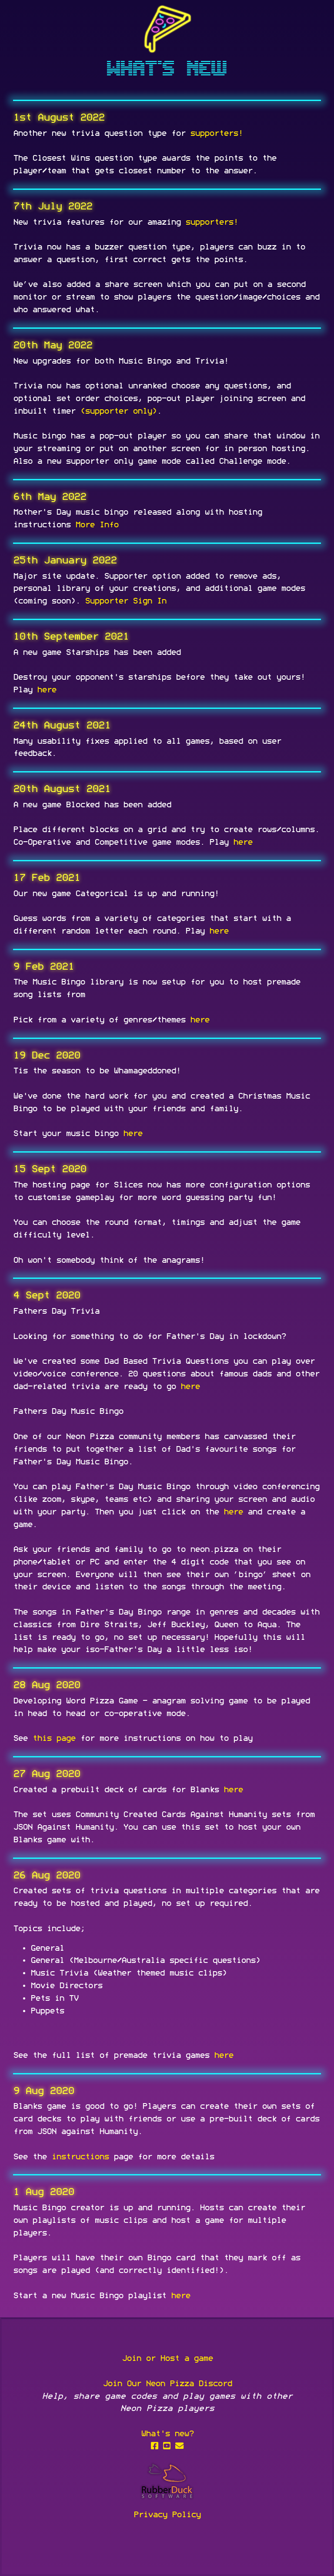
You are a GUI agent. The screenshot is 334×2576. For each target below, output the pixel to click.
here (46, 690)
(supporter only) (118, 411)
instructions (80, 2157)
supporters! (216, 133)
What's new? (167, 2434)
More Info (96, 525)
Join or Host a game (167, 2358)
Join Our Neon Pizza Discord (167, 2384)
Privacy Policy (167, 2515)
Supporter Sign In (125, 601)
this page (53, 1738)
